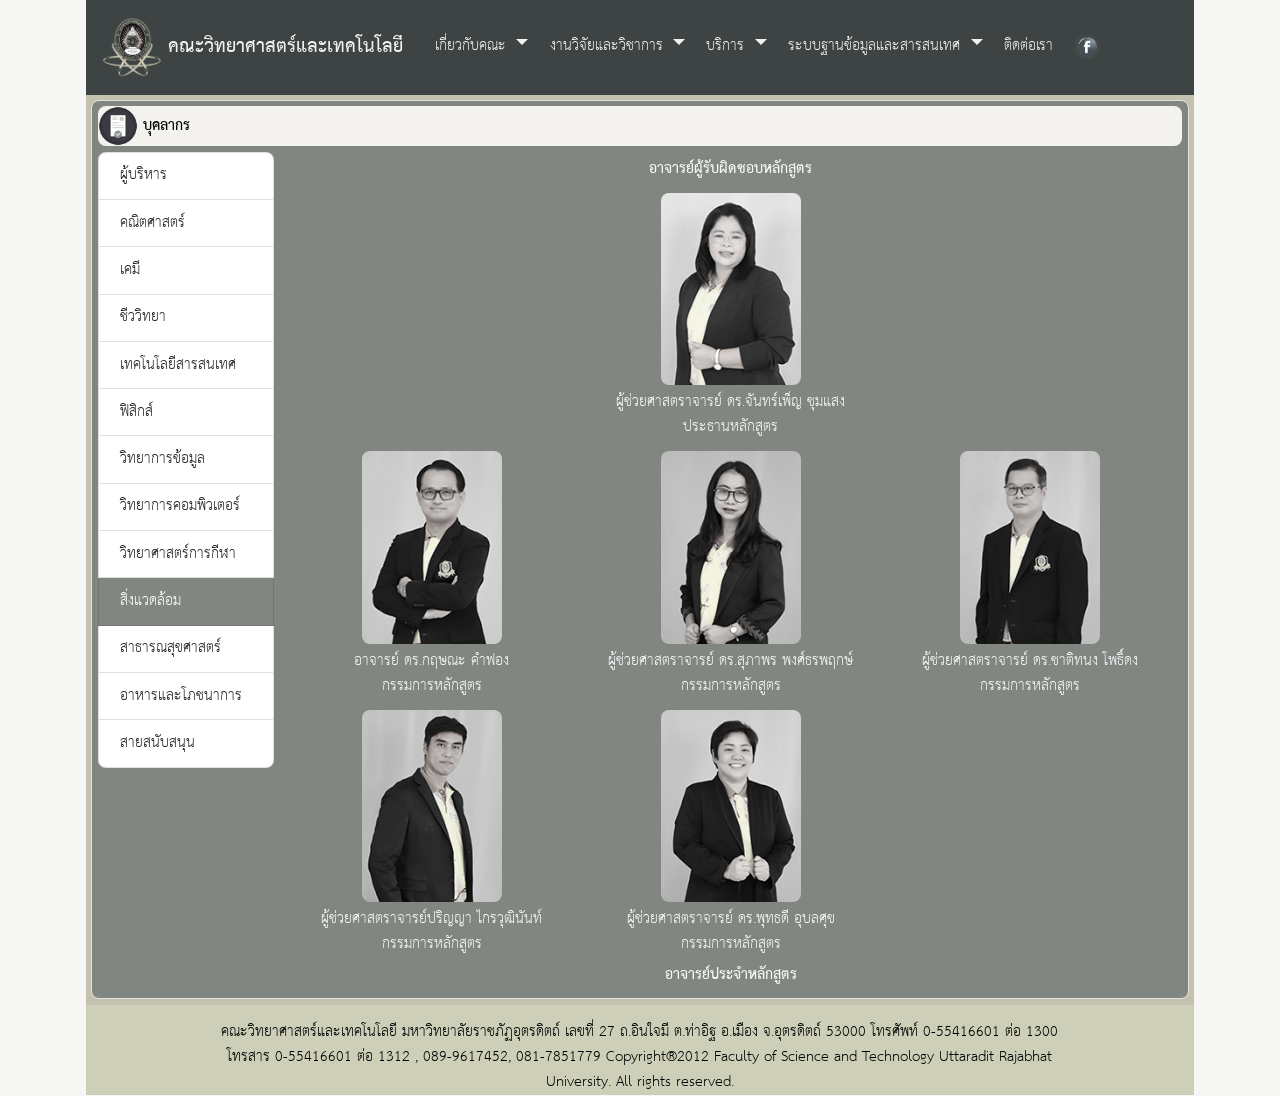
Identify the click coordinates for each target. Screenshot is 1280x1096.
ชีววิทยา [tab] (143, 317)
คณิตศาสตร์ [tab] (152, 223)
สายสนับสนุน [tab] (157, 743)
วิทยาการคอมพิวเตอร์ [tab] (180, 506)
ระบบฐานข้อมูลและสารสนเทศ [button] (876, 46)
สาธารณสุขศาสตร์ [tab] (170, 648)
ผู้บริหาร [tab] (143, 175)
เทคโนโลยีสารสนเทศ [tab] (178, 365)
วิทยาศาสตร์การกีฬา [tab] (178, 554)
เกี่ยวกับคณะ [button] (473, 46)
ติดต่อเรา (1028, 46)
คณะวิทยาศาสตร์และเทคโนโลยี (252, 47)
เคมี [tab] (130, 270)
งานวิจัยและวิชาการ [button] (609, 46)
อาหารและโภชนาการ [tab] (181, 696)
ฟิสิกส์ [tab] (136, 412)
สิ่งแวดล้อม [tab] (150, 601)
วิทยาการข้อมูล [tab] (162, 459)
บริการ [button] (727, 46)
